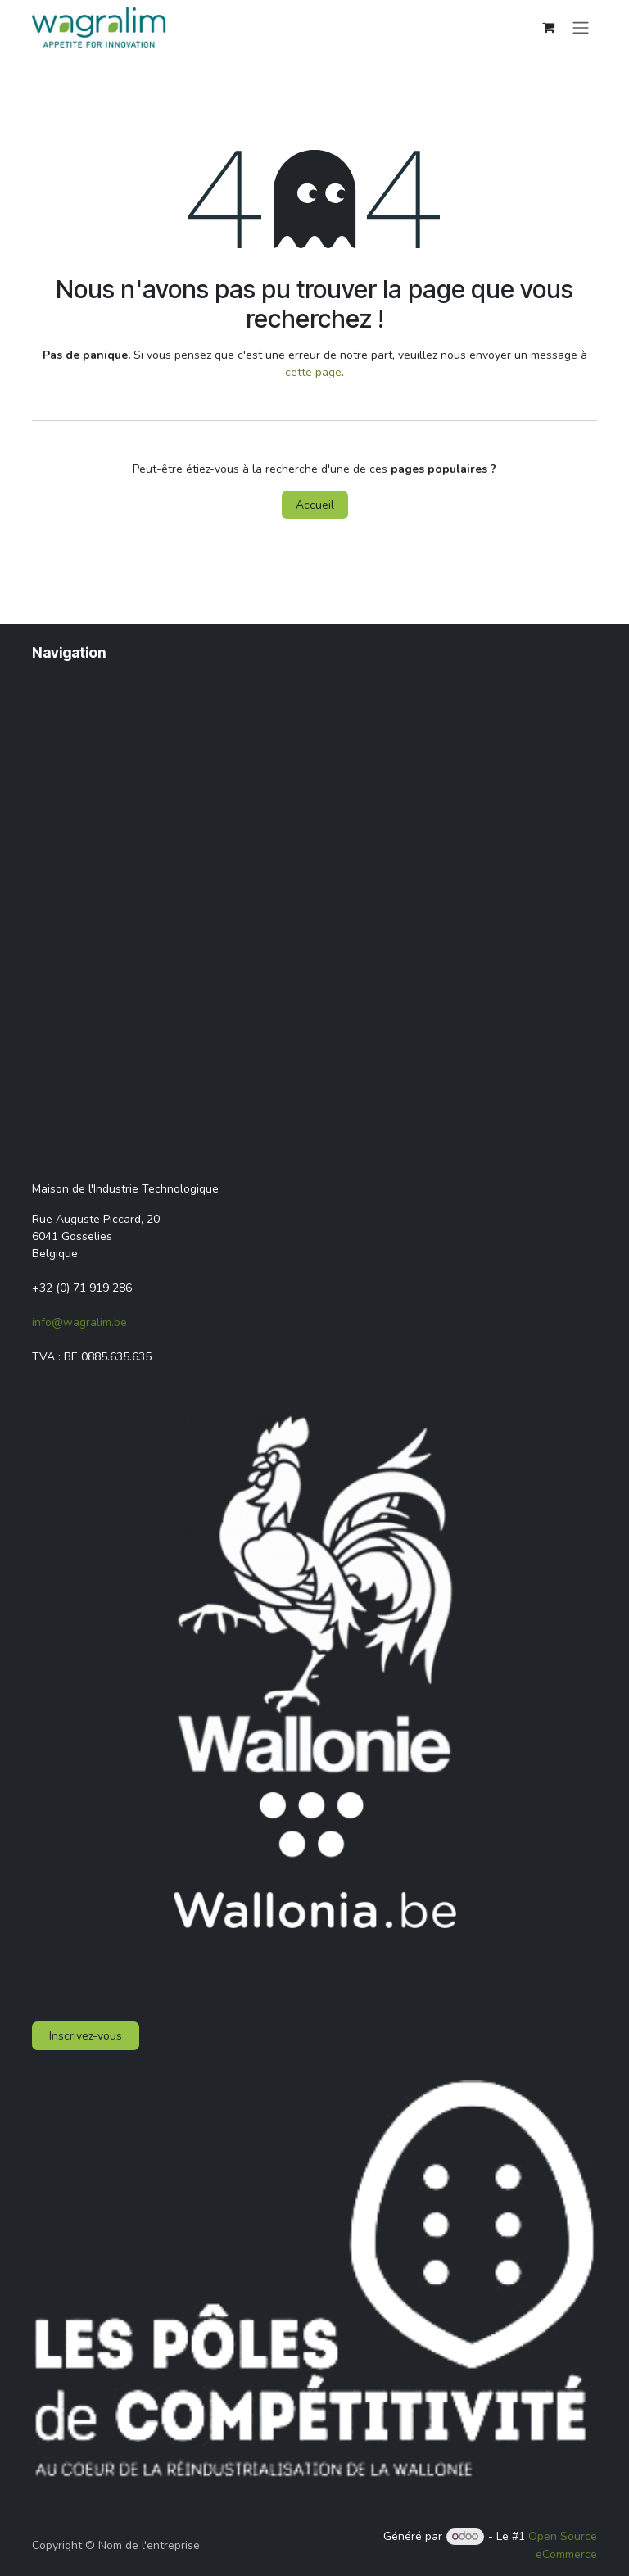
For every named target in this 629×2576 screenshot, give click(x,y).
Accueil (315, 505)
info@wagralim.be (79, 1322)
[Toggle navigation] (580, 26)
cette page (313, 372)
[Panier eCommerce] (548, 27)
